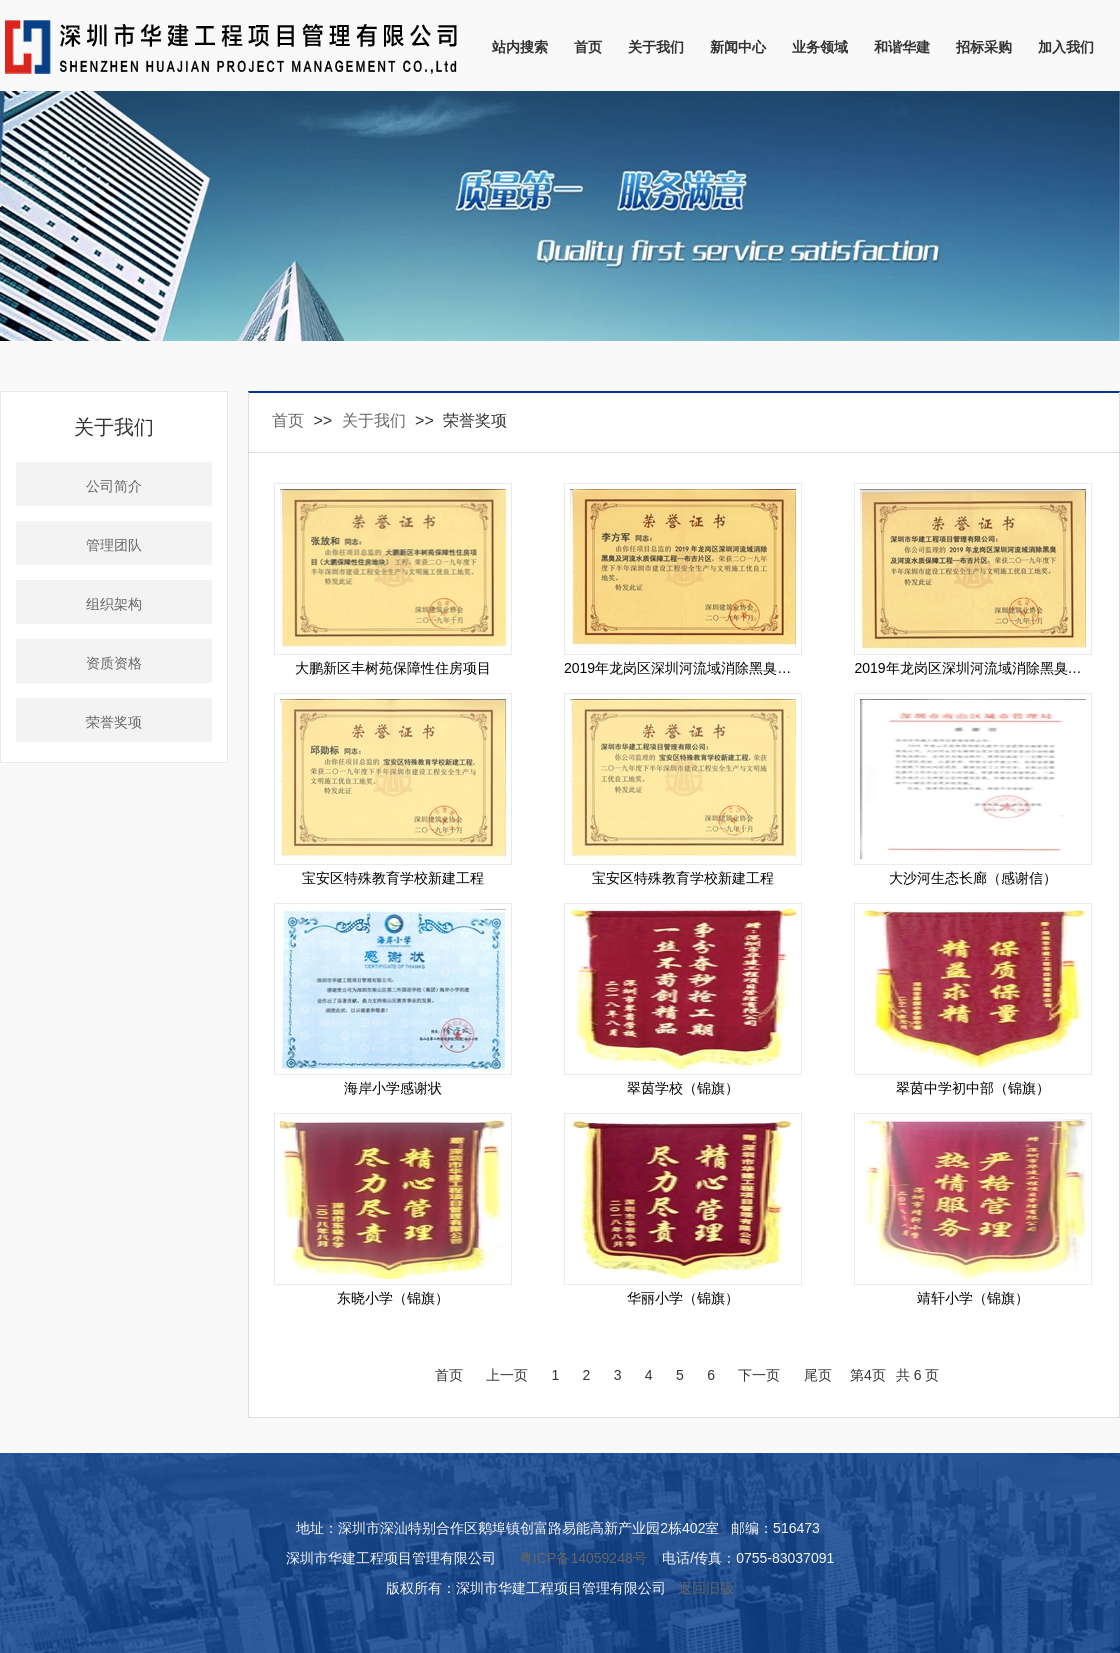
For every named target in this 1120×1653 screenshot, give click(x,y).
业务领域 (820, 47)
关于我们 (656, 47)
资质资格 (114, 663)
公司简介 (114, 486)
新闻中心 (738, 47)
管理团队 (114, 545)
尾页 (818, 1375)
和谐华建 (902, 47)
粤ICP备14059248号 (583, 1558)
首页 (588, 47)
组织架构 (114, 604)
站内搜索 (520, 47)
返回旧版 (706, 1588)
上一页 (507, 1375)
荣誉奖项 (114, 722)
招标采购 (984, 47)
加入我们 (1066, 47)
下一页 (759, 1375)
